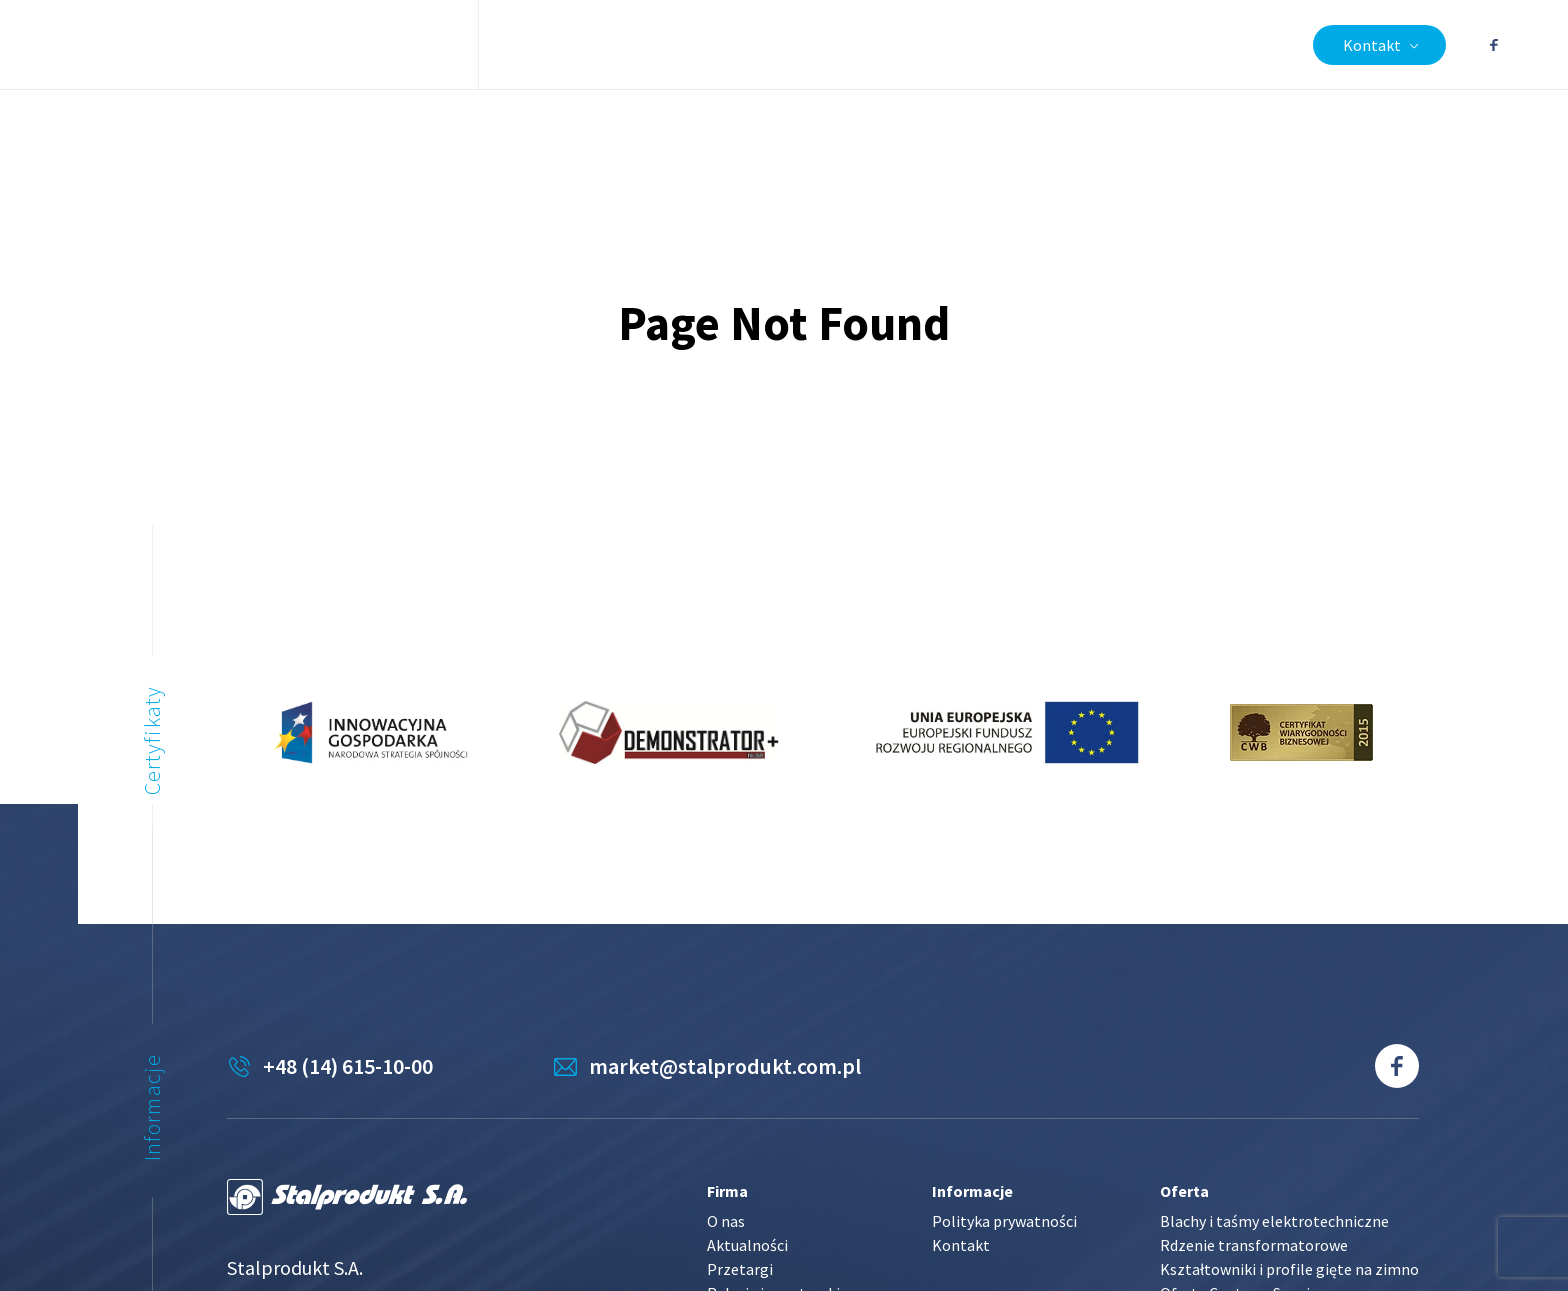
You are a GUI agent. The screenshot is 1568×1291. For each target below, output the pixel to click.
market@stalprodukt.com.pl (725, 1066)
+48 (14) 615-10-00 (348, 1066)
